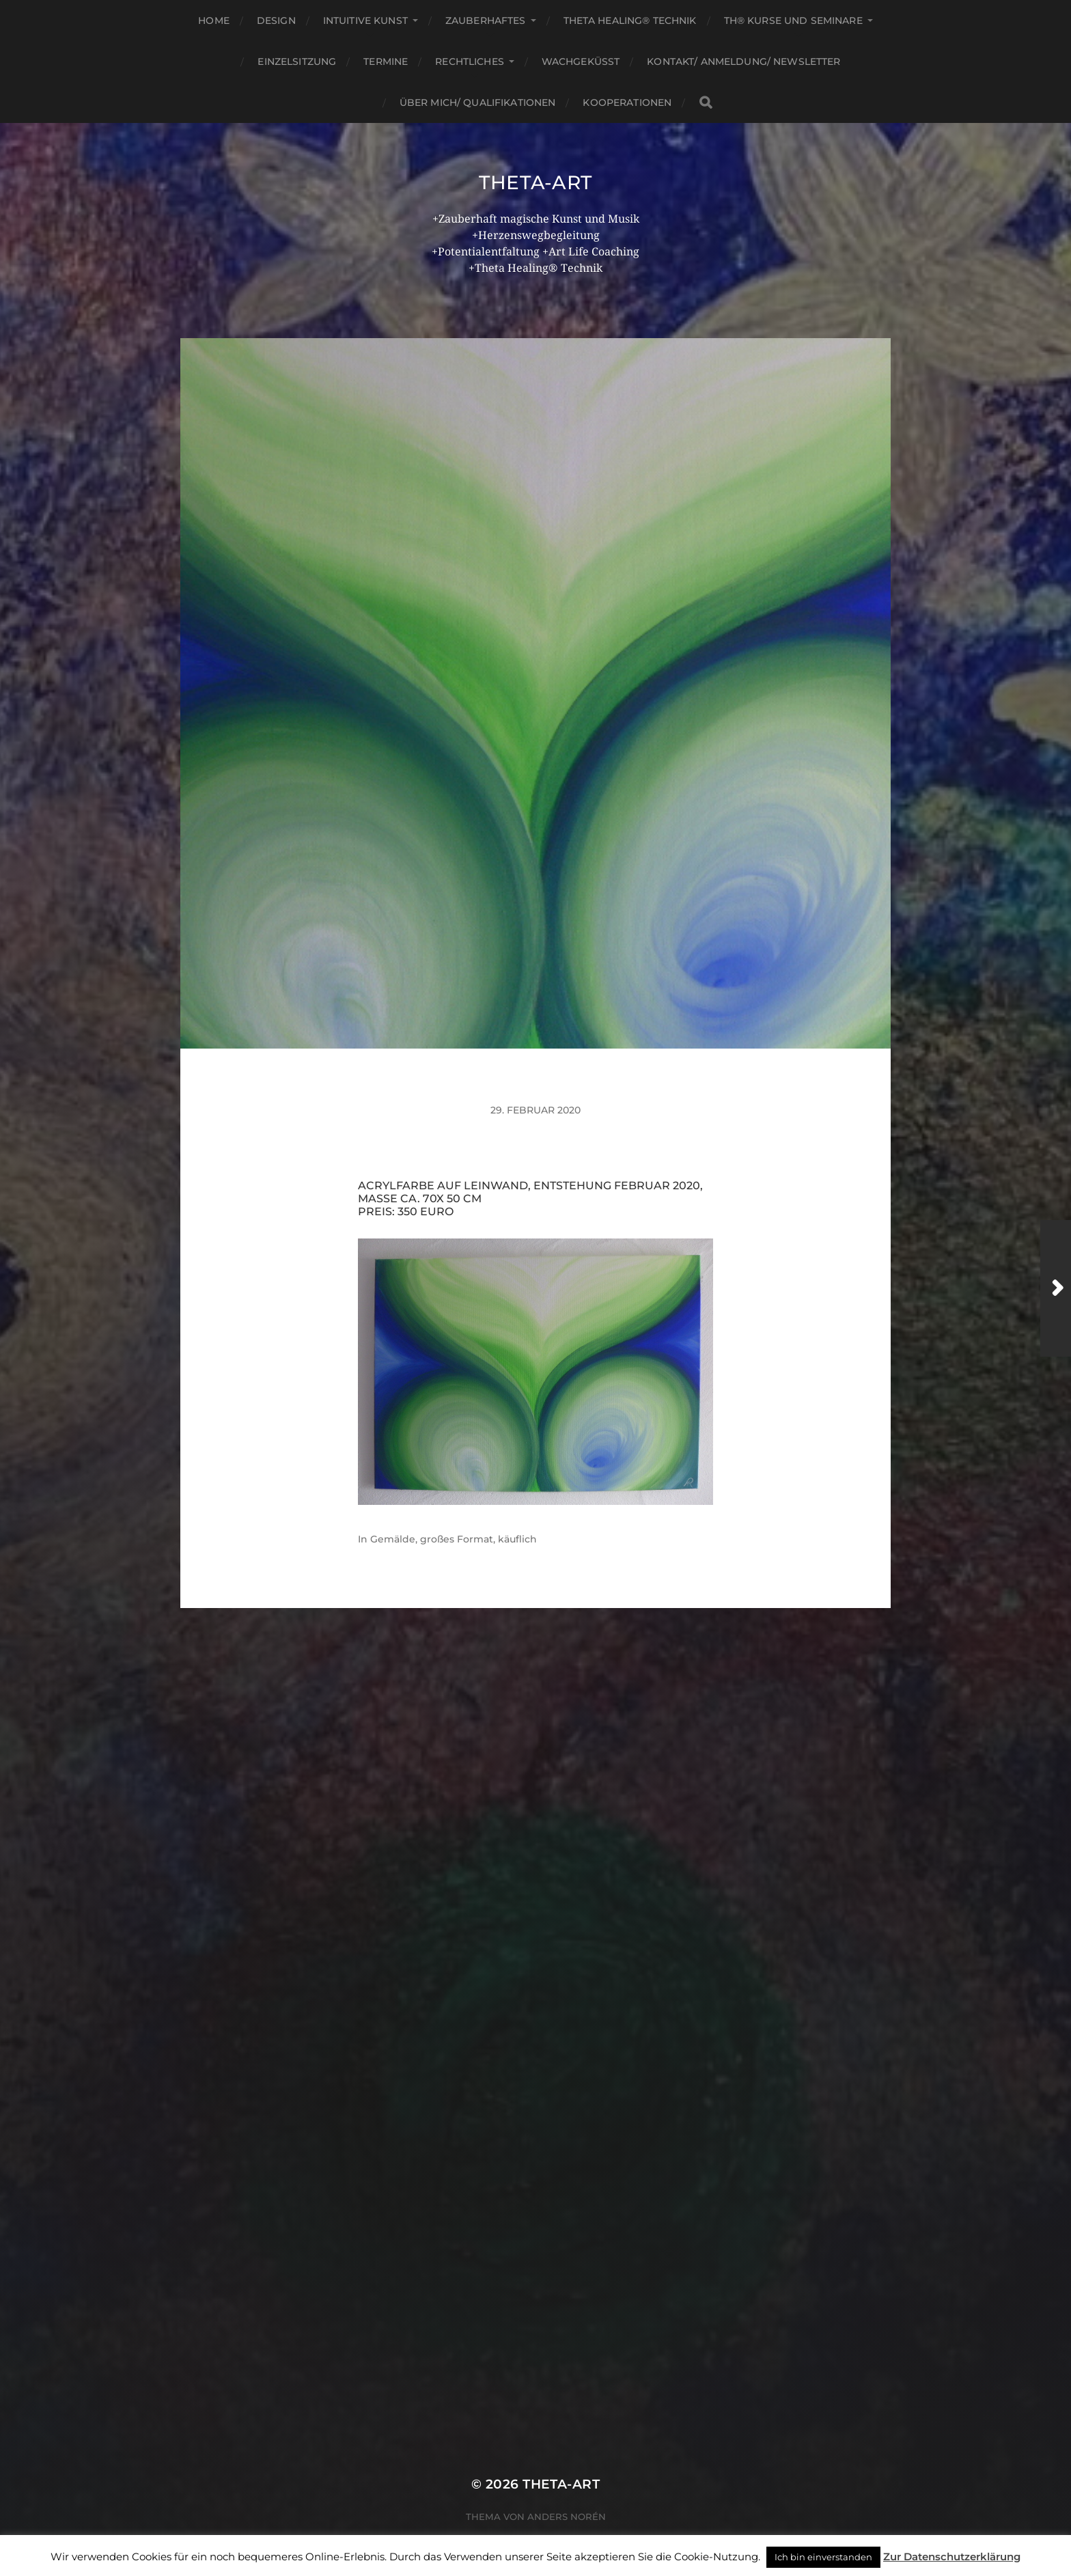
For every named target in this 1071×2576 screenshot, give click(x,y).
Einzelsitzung (297, 61)
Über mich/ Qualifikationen (478, 102)
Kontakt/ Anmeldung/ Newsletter (743, 61)
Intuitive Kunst (365, 20)
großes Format (456, 1539)
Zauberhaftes (485, 20)
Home (214, 20)
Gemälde (392, 1539)
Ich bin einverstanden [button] (823, 2556)
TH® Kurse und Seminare (793, 20)
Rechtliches (469, 61)
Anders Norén (566, 2516)
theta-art (535, 182)
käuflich (517, 1539)
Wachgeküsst (581, 61)
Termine (385, 61)
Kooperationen (627, 102)
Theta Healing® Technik (630, 20)
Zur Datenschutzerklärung (951, 2556)
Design (276, 20)
